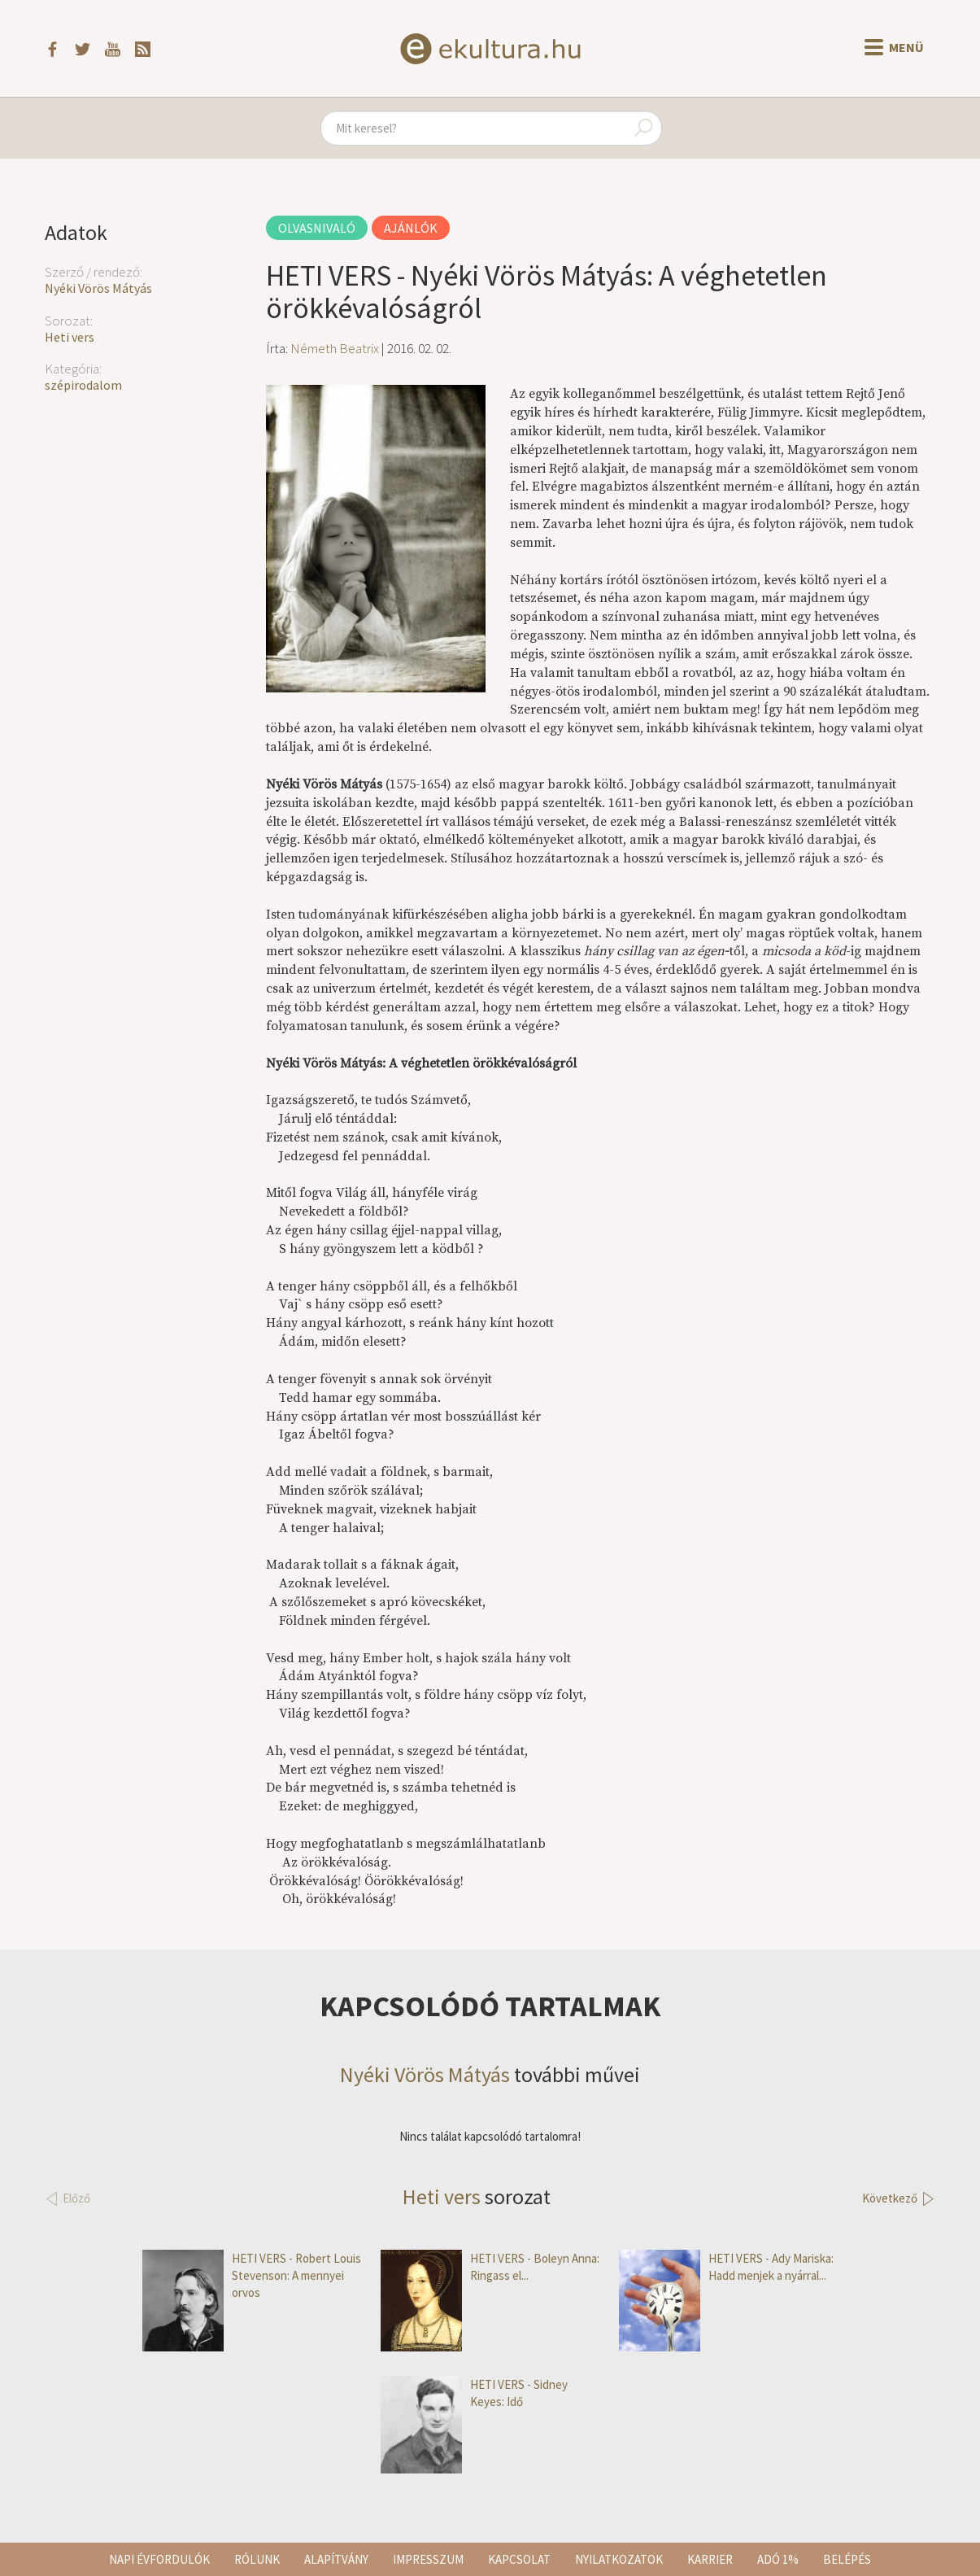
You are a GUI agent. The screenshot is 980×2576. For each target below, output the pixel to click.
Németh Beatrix (334, 348)
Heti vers (69, 337)
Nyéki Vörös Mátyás (98, 288)
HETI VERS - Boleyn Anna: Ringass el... (490, 2267)
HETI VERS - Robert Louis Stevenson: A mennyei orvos (251, 2276)
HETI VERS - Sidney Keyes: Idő (474, 2393)
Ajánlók (411, 228)
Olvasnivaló (316, 228)
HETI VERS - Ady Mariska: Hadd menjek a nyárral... (726, 2267)
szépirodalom (83, 385)
